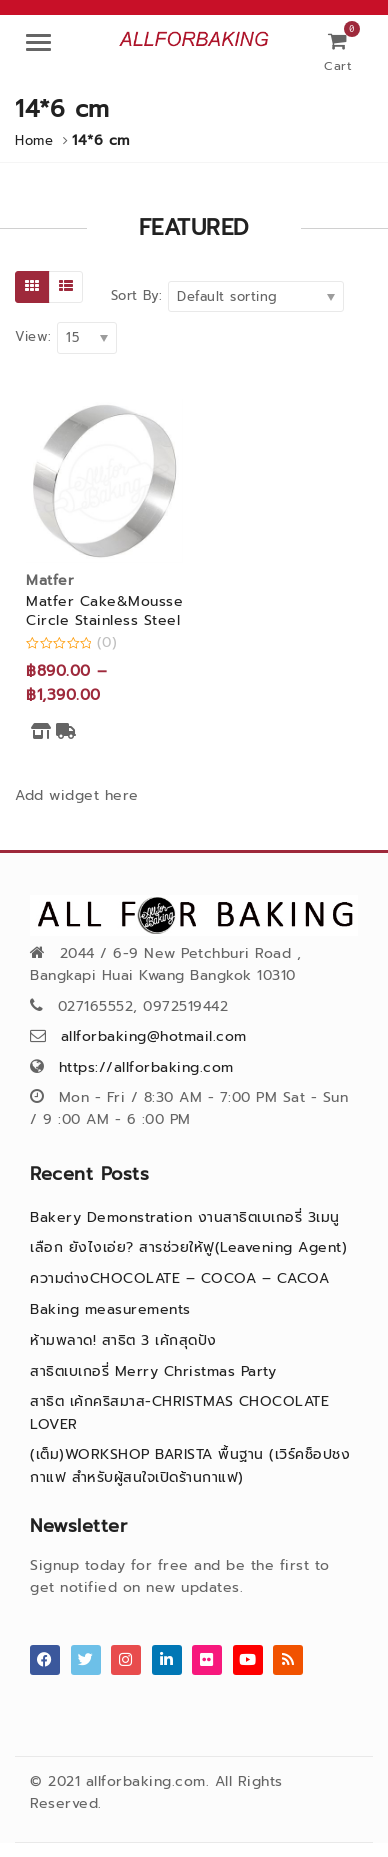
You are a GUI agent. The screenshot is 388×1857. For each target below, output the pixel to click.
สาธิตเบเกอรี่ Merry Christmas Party (153, 1371)
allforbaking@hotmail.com (154, 1036)
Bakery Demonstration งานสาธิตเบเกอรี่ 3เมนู (185, 1217)
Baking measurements (110, 1309)
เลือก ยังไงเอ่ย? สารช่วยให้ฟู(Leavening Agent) (188, 1247)
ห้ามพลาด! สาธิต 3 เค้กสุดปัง (123, 1340)
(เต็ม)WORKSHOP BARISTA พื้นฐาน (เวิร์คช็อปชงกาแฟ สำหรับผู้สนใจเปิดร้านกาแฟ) (190, 1465)
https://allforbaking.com (146, 1067)
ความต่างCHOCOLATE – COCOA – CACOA (179, 1278)
